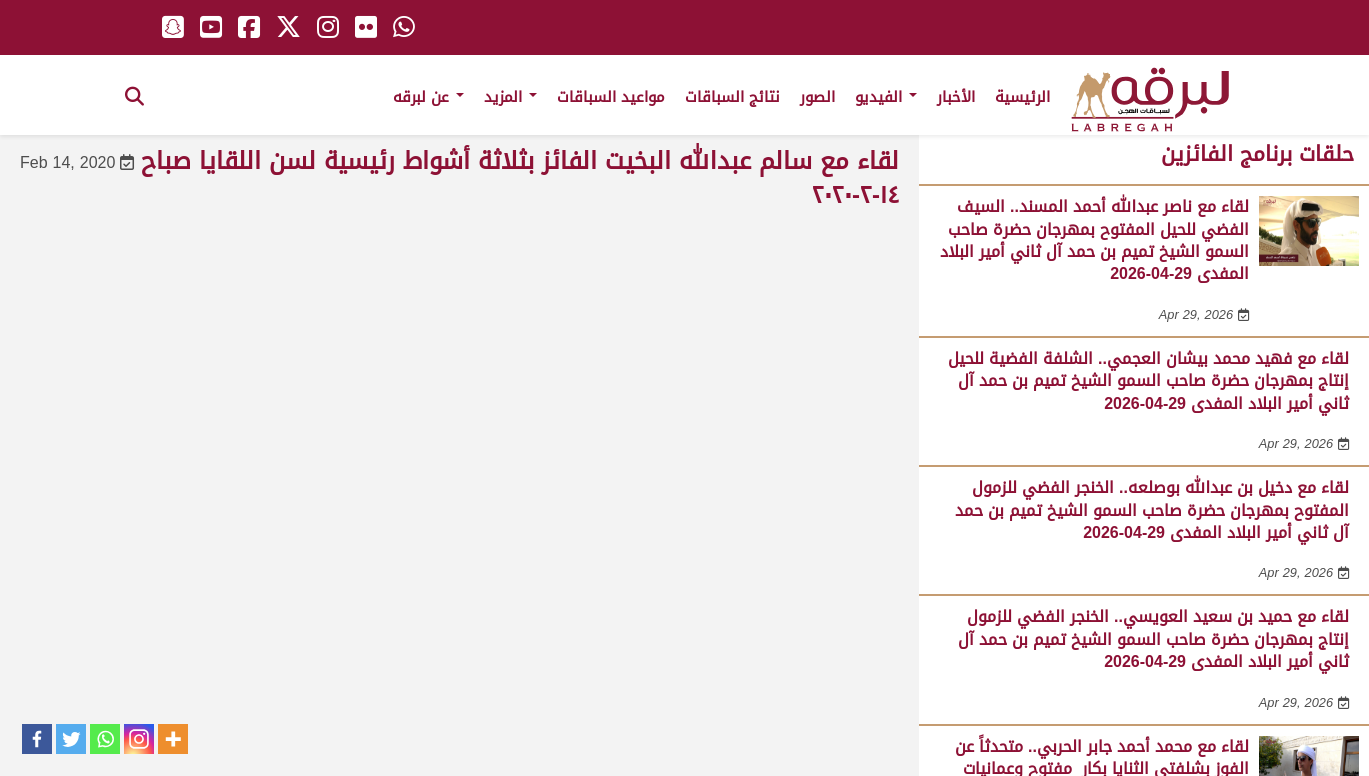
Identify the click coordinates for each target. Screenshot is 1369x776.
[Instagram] (139, 739)
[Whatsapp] (105, 739)
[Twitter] (71, 739)
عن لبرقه (428, 97)
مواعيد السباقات (611, 97)
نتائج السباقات (732, 97)
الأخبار (956, 97)
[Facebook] (37, 739)
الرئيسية (1022, 97)
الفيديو (886, 97)
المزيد (510, 97)
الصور (817, 97)
